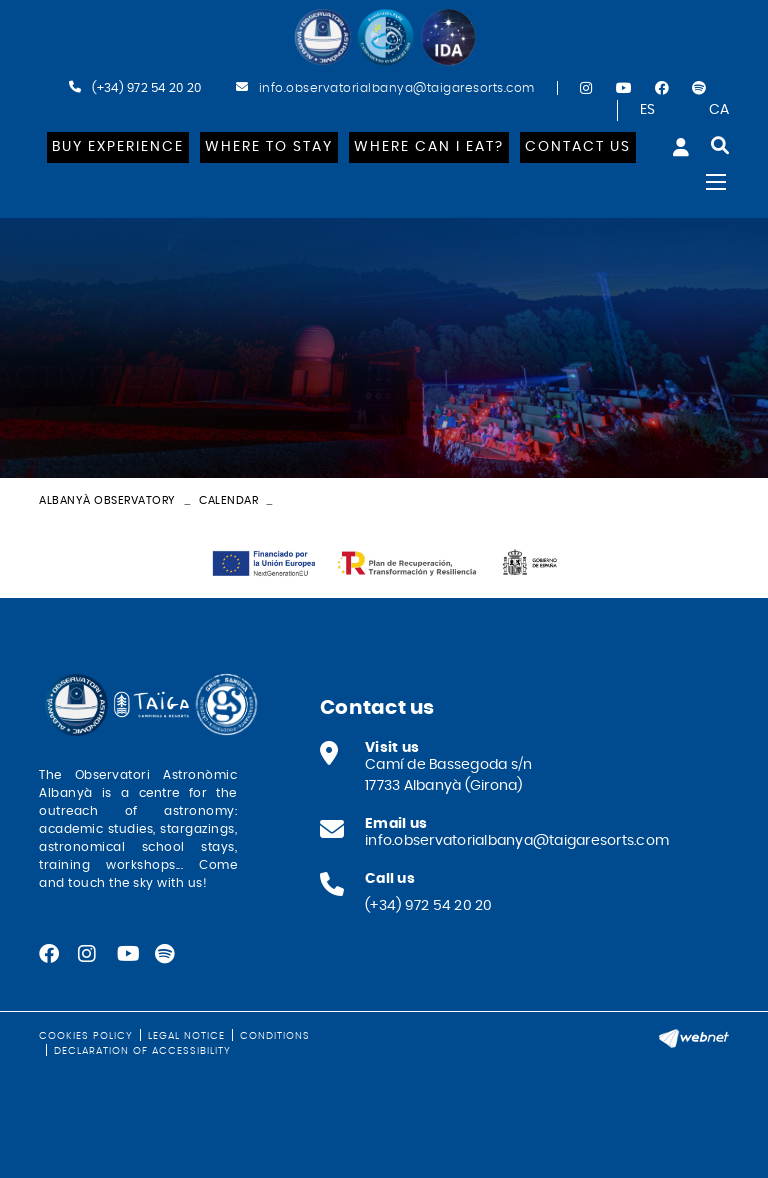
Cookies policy (86, 1036)
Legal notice (186, 1036)
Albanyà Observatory (107, 500)
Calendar (228, 500)
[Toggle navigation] (716, 182)
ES (648, 110)
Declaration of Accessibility (142, 1051)
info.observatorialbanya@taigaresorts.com (397, 88)
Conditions (275, 1036)
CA (719, 110)
